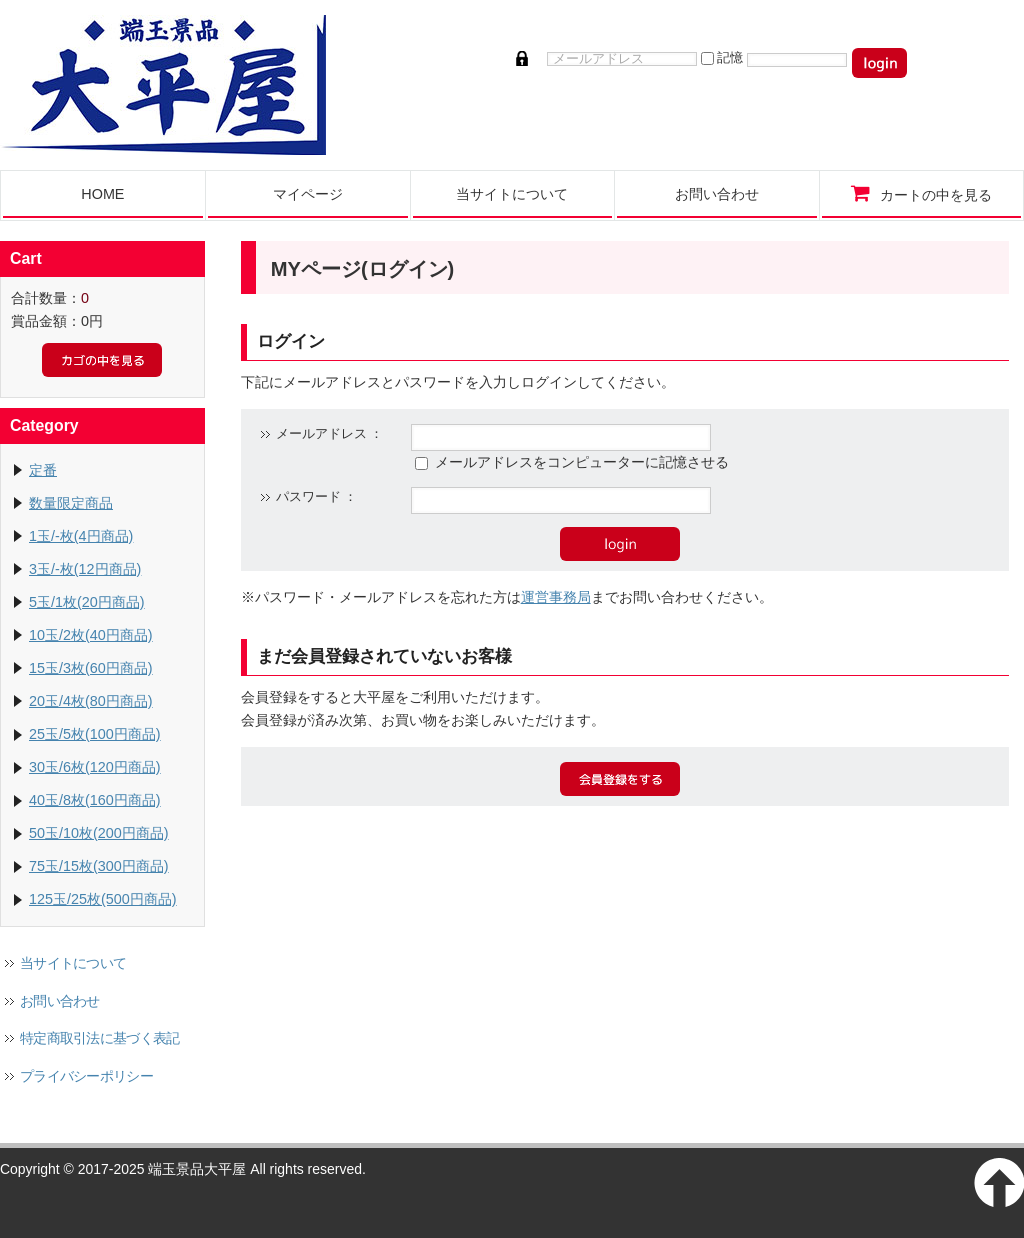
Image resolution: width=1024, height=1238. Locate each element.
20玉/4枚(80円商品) (91, 701)
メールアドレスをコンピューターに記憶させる (582, 462)
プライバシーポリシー (86, 1076)
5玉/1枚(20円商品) (87, 602)
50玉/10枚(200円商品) (99, 833)
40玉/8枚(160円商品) (95, 800)
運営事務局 (556, 597)
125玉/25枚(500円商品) (103, 899)
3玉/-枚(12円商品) (85, 569)
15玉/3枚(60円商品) (91, 668)
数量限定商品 (71, 503)
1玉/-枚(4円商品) (81, 536)
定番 (43, 470)
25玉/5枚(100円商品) (95, 734)
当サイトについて (73, 963)
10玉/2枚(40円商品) (91, 635)
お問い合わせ (60, 1001)
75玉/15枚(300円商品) (99, 866)
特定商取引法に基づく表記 (100, 1038)
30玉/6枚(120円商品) (95, 767)
